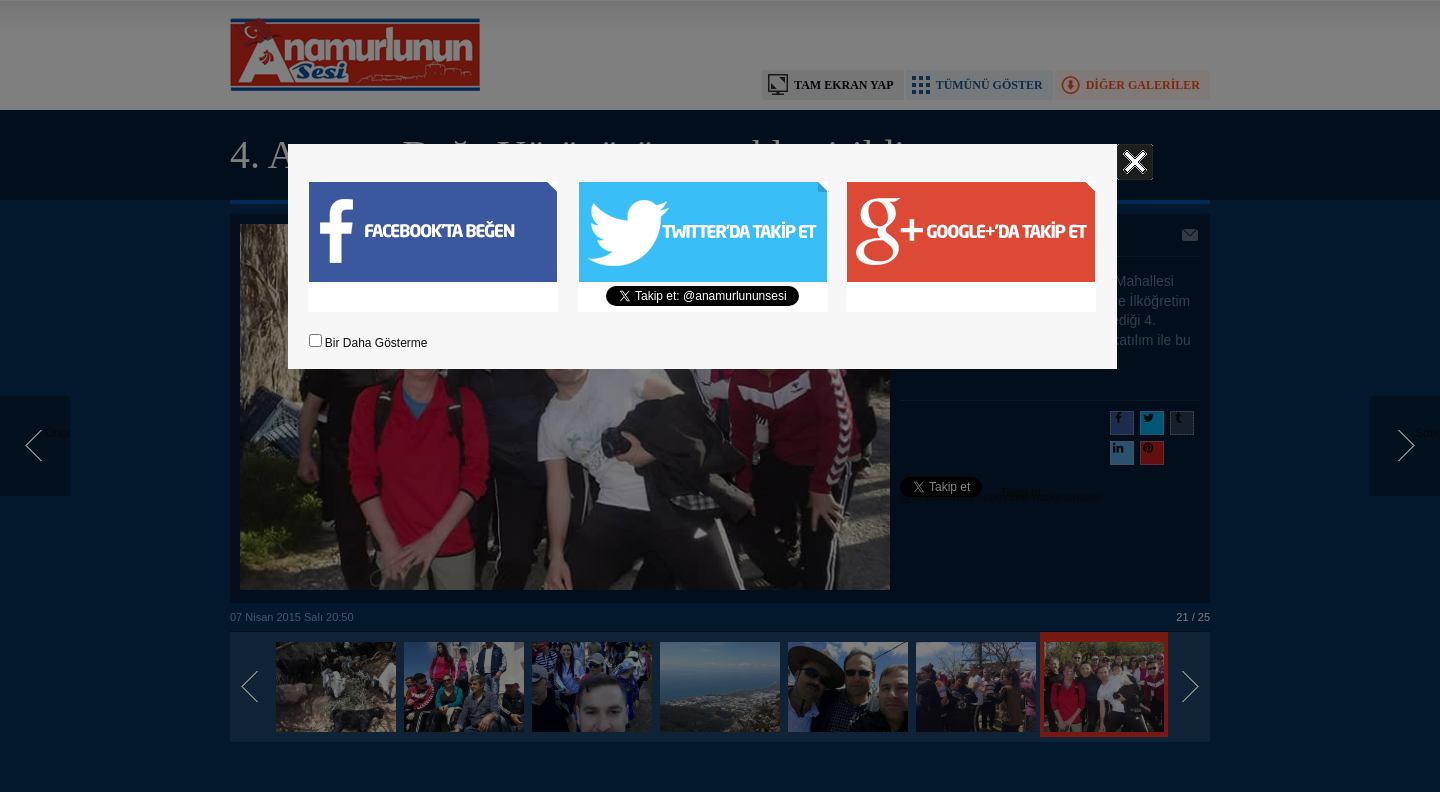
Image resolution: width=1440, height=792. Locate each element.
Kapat (1135, 162)
